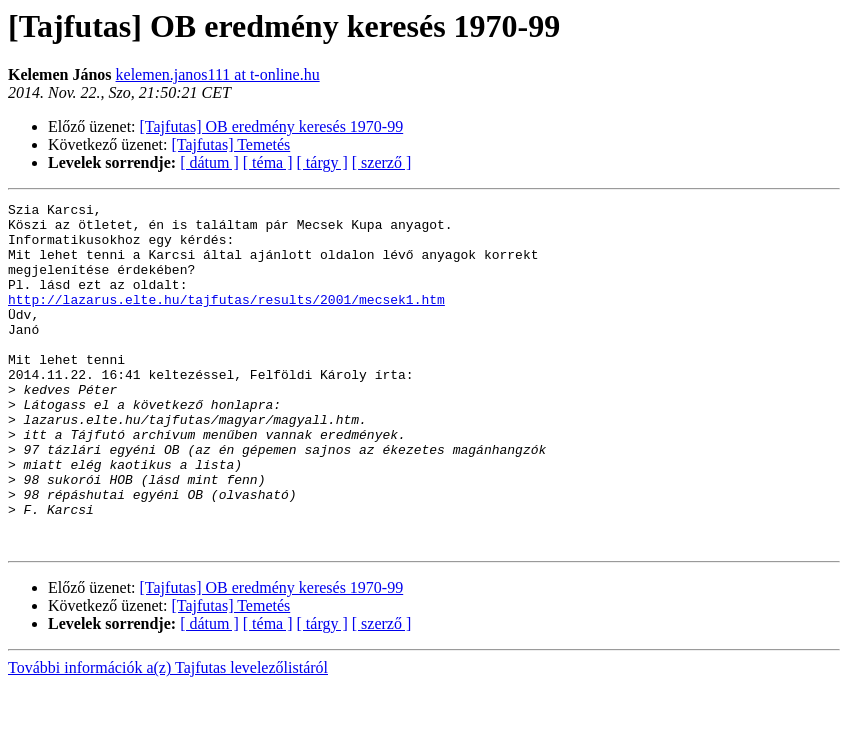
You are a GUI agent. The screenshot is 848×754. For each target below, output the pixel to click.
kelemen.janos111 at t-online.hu (218, 74)
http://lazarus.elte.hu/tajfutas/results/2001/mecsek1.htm (226, 320)
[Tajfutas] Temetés (231, 144)
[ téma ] (268, 162)
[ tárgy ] (322, 162)
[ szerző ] (382, 162)
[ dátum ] (209, 162)
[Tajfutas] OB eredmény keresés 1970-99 (272, 126)
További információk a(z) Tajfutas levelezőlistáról (168, 736)
